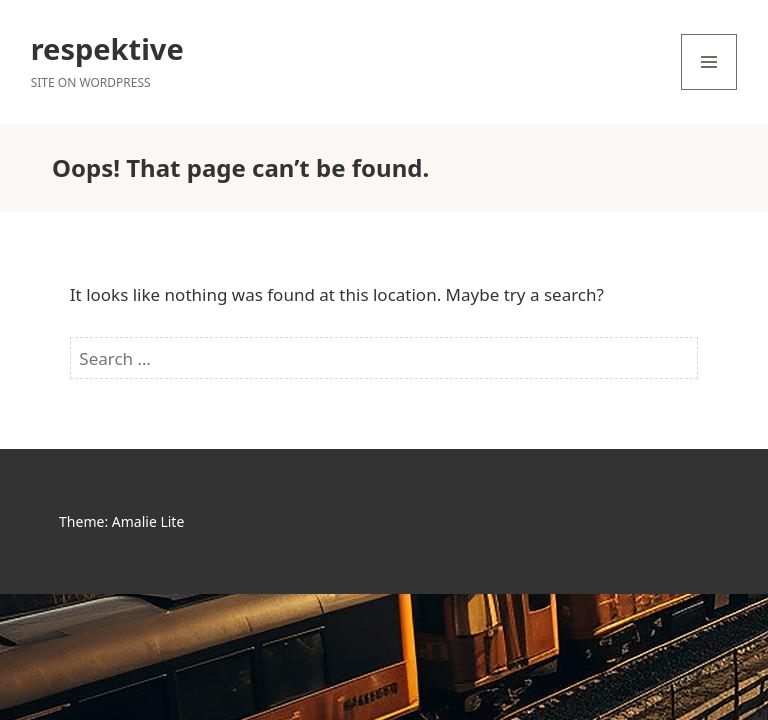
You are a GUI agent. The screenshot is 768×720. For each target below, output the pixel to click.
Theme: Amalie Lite (121, 521)
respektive (107, 48)
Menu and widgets (709, 89)
